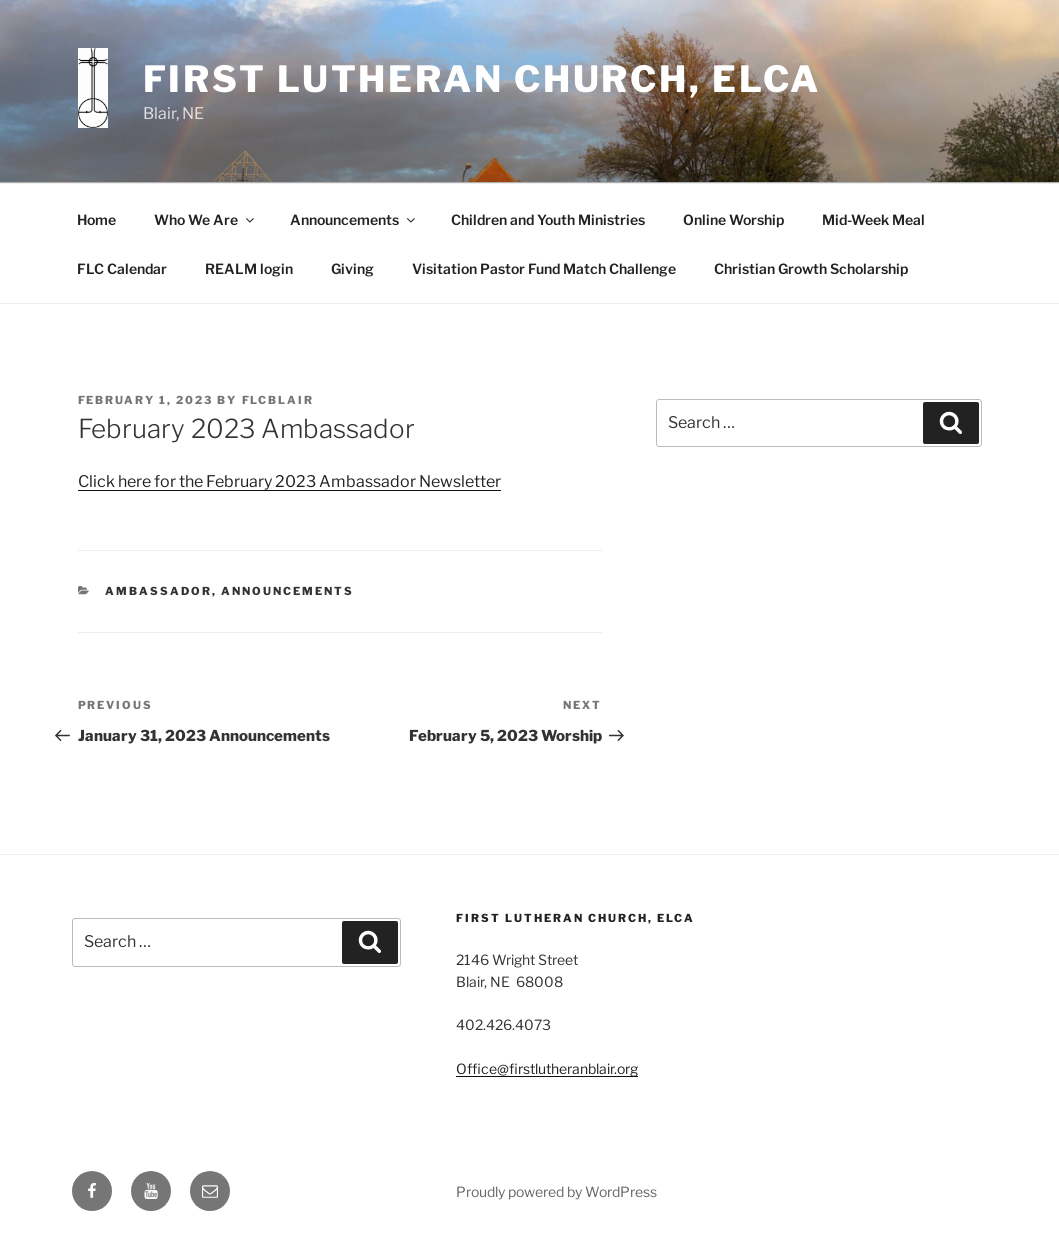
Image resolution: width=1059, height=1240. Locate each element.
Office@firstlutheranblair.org (547, 1068)
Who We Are (205, 219)
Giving (352, 268)
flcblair (278, 400)
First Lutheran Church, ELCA (482, 79)
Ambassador (158, 591)
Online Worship (733, 219)
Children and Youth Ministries (548, 219)
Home (96, 219)
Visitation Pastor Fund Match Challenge (544, 268)
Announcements (354, 219)
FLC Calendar (122, 268)
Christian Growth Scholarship (811, 268)
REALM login (249, 268)
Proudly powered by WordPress (556, 1191)
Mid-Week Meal (873, 219)
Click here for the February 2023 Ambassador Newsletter (289, 481)
